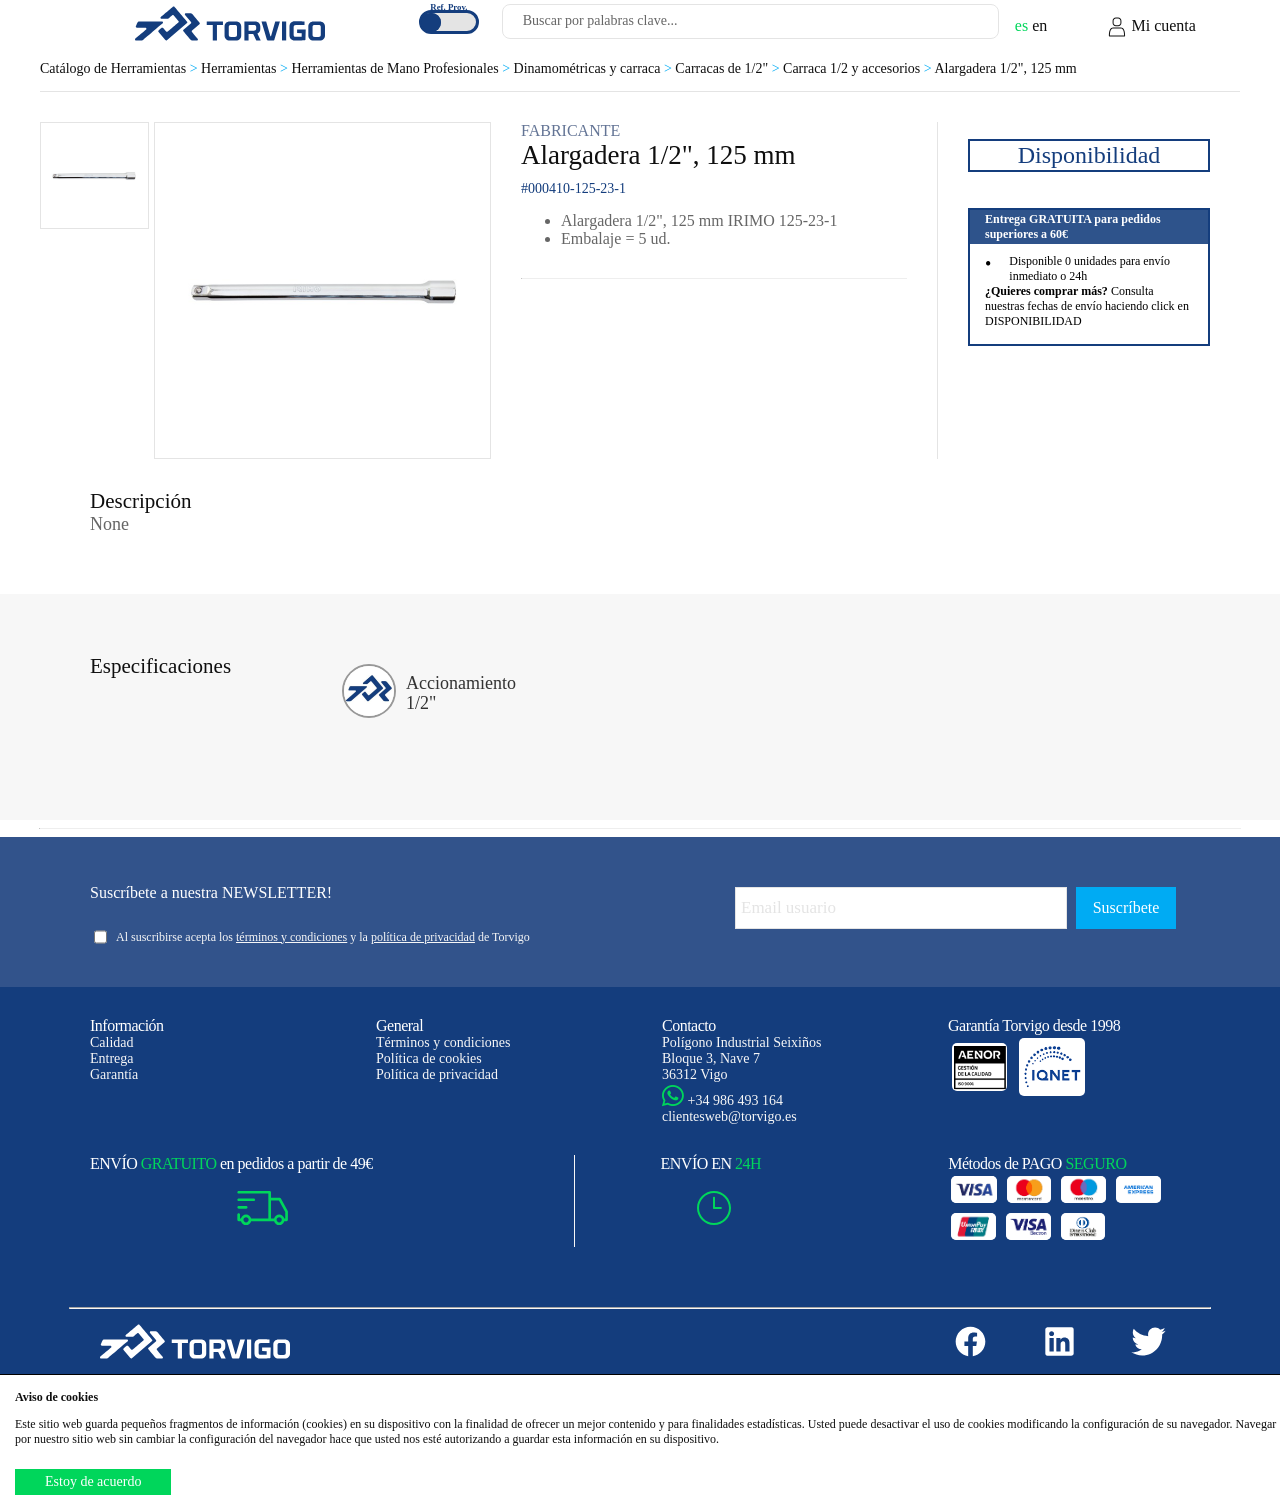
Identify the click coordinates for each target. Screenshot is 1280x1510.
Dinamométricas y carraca (595, 68)
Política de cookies (429, 1058)
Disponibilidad (1089, 155)
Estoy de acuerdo (93, 1481)
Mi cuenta (1151, 27)
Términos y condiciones (443, 1042)
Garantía (114, 1074)
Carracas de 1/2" (729, 68)
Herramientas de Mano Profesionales (402, 68)
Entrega (112, 1058)
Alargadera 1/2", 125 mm (1005, 68)
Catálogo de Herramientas (120, 68)
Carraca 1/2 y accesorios (858, 68)
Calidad (112, 1042)
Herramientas (246, 68)
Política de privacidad (437, 1074)
